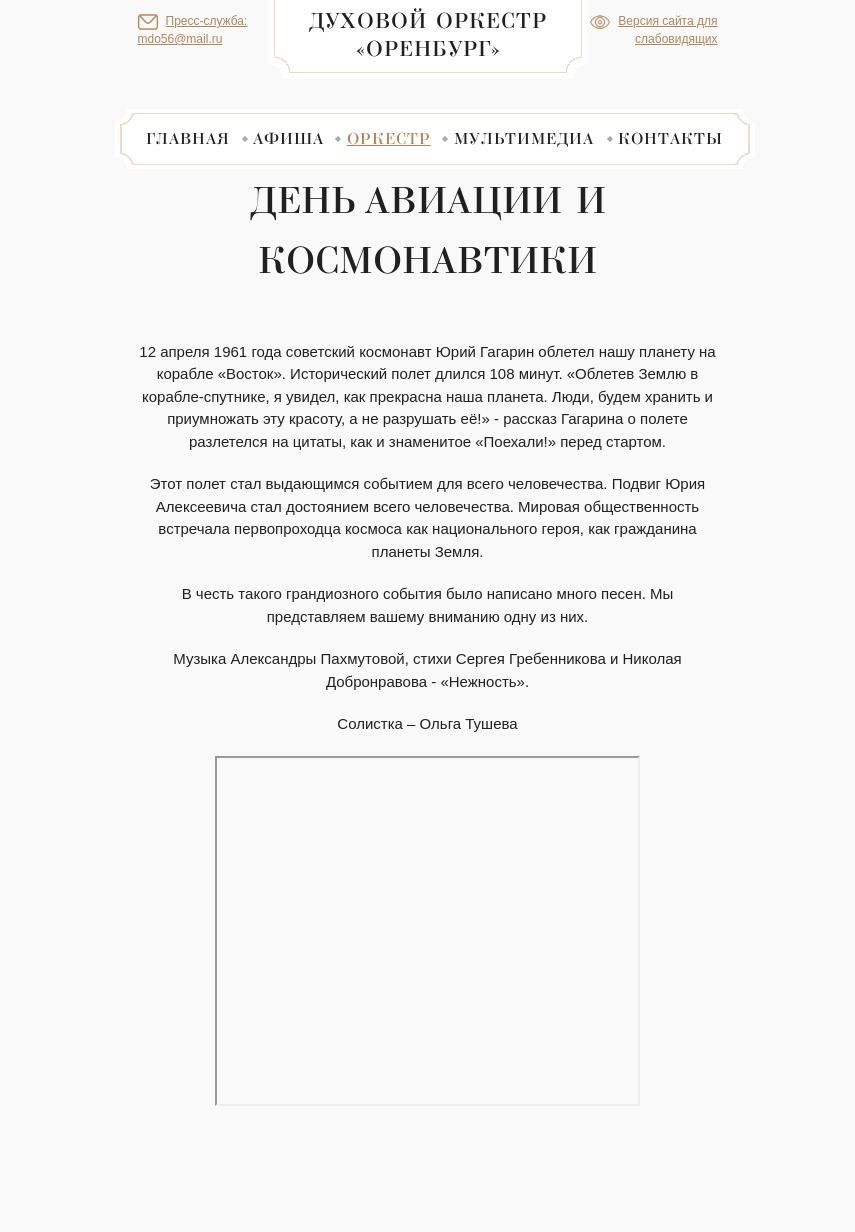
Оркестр (389, 138)
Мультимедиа (524, 138)
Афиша (288, 138)
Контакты (670, 138)
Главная (188, 138)
